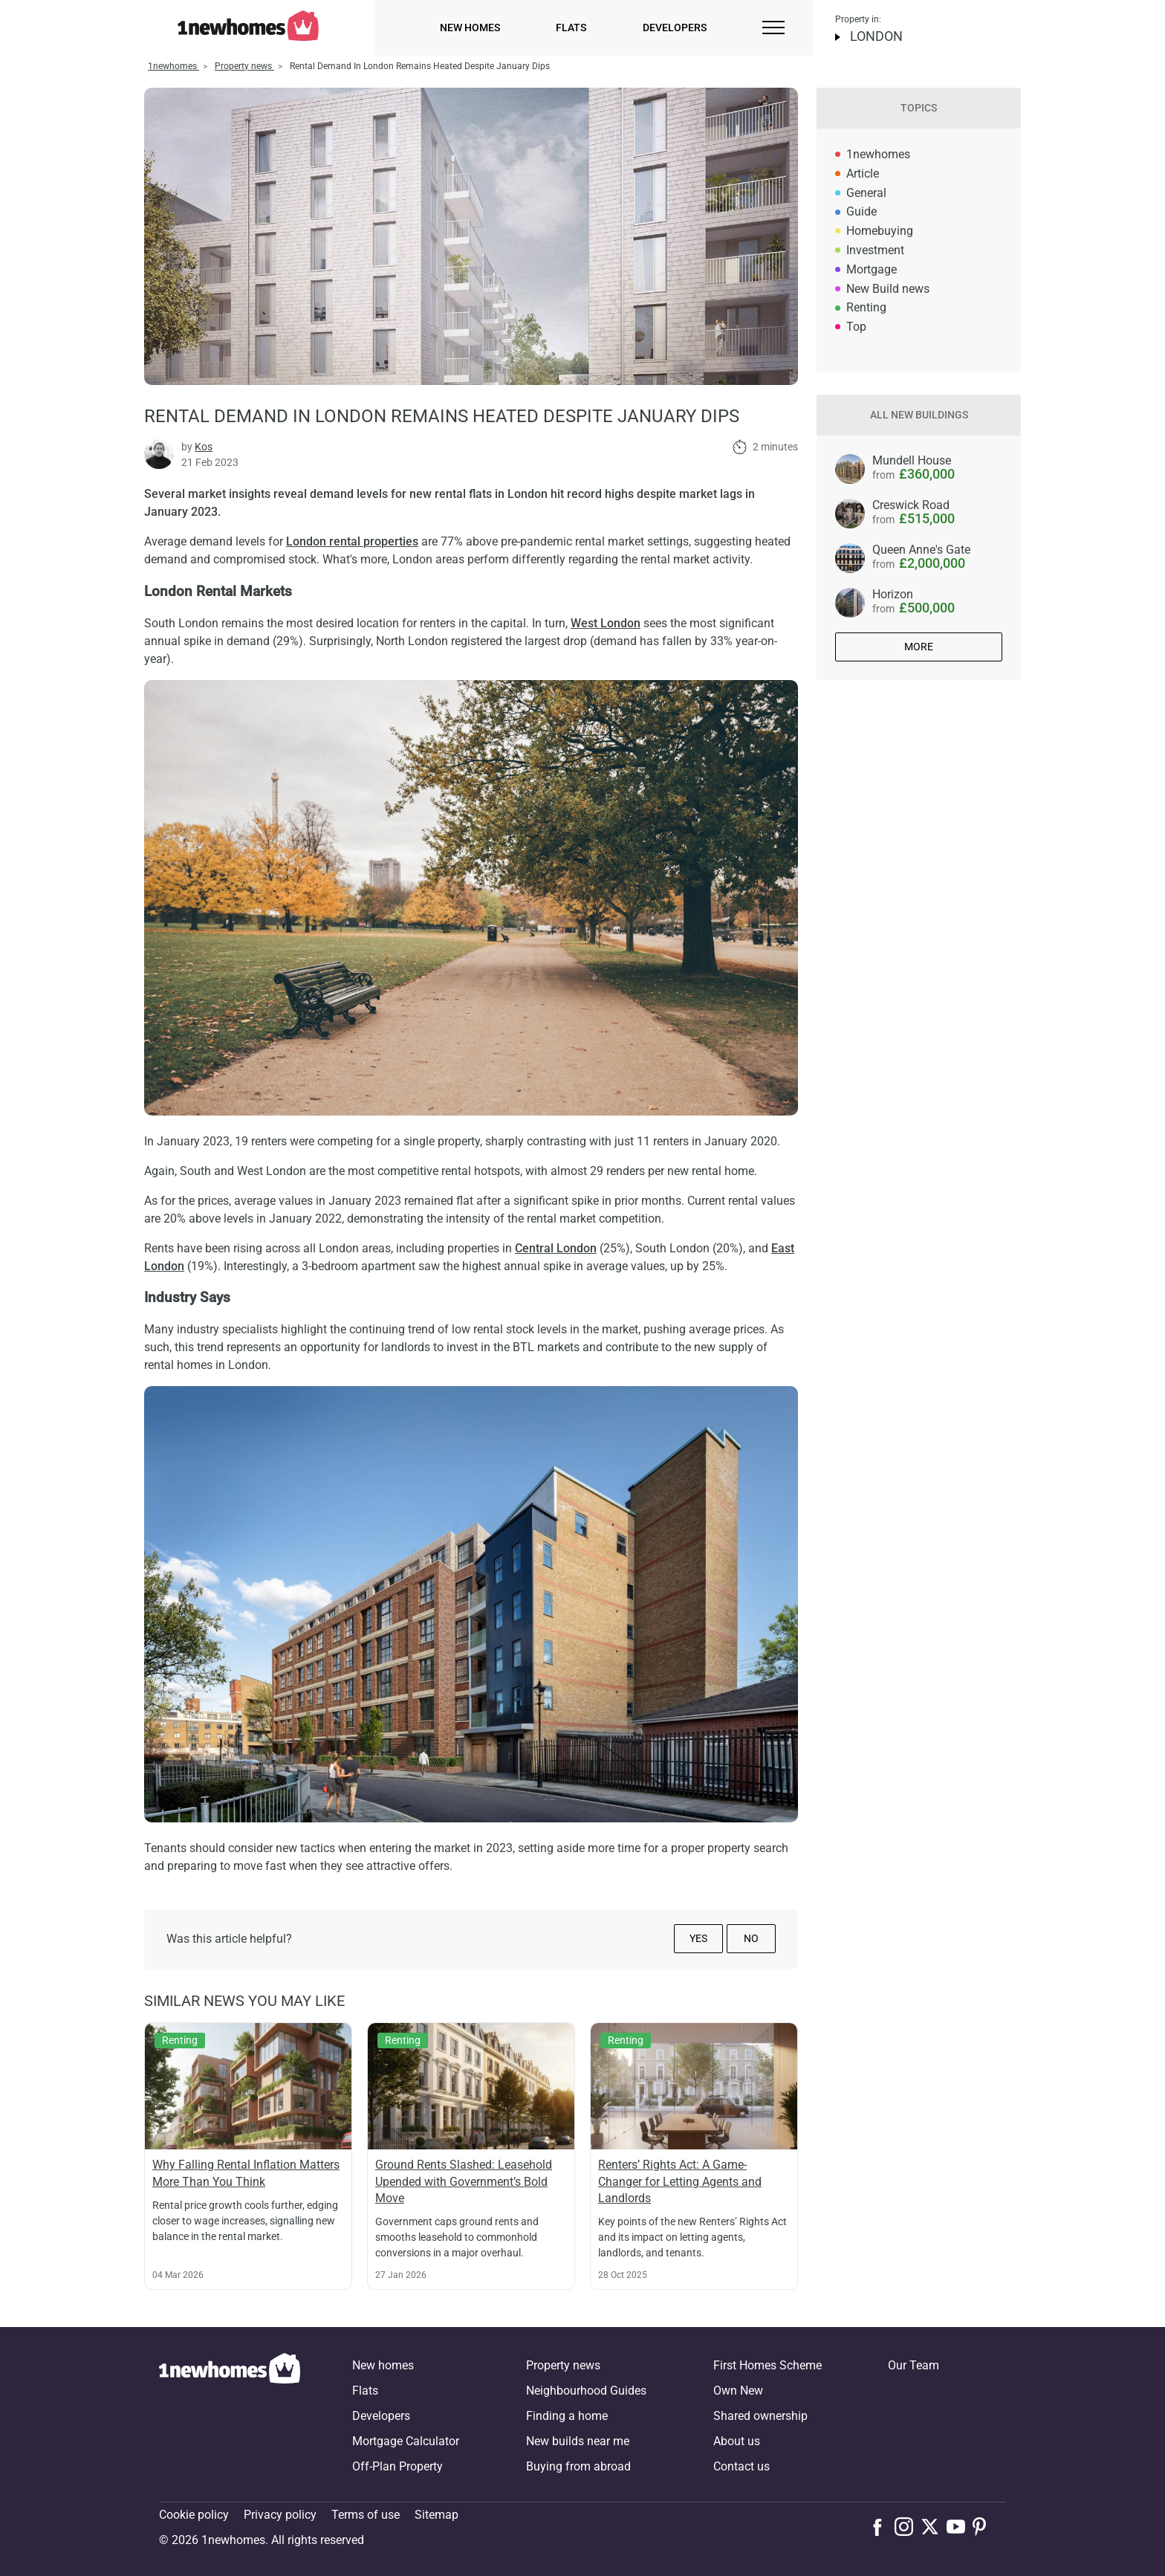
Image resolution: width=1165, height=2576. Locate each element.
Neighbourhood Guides (586, 2391)
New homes (470, 27)
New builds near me (577, 2441)
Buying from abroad (578, 2466)
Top (856, 327)
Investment (875, 250)
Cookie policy (194, 2515)
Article (862, 173)
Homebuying (879, 231)
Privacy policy (280, 2515)
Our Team (913, 2365)
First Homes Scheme (767, 2365)
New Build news (887, 289)
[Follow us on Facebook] (881, 2525)
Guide (861, 211)
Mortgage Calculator (405, 2441)
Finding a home (567, 2416)
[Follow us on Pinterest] (986, 2526)
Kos (203, 447)
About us (736, 2441)
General (866, 193)
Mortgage (871, 269)
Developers (675, 27)
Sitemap (436, 2515)
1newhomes (878, 154)
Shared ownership (760, 2416)
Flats (571, 27)
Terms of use (365, 2515)
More (918, 647)
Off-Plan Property (397, 2466)
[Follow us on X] (934, 2526)
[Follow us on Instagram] (908, 2526)
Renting (866, 307)
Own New (738, 2391)
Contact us (741, 2466)
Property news (563, 2365)
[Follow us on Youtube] (960, 2526)
